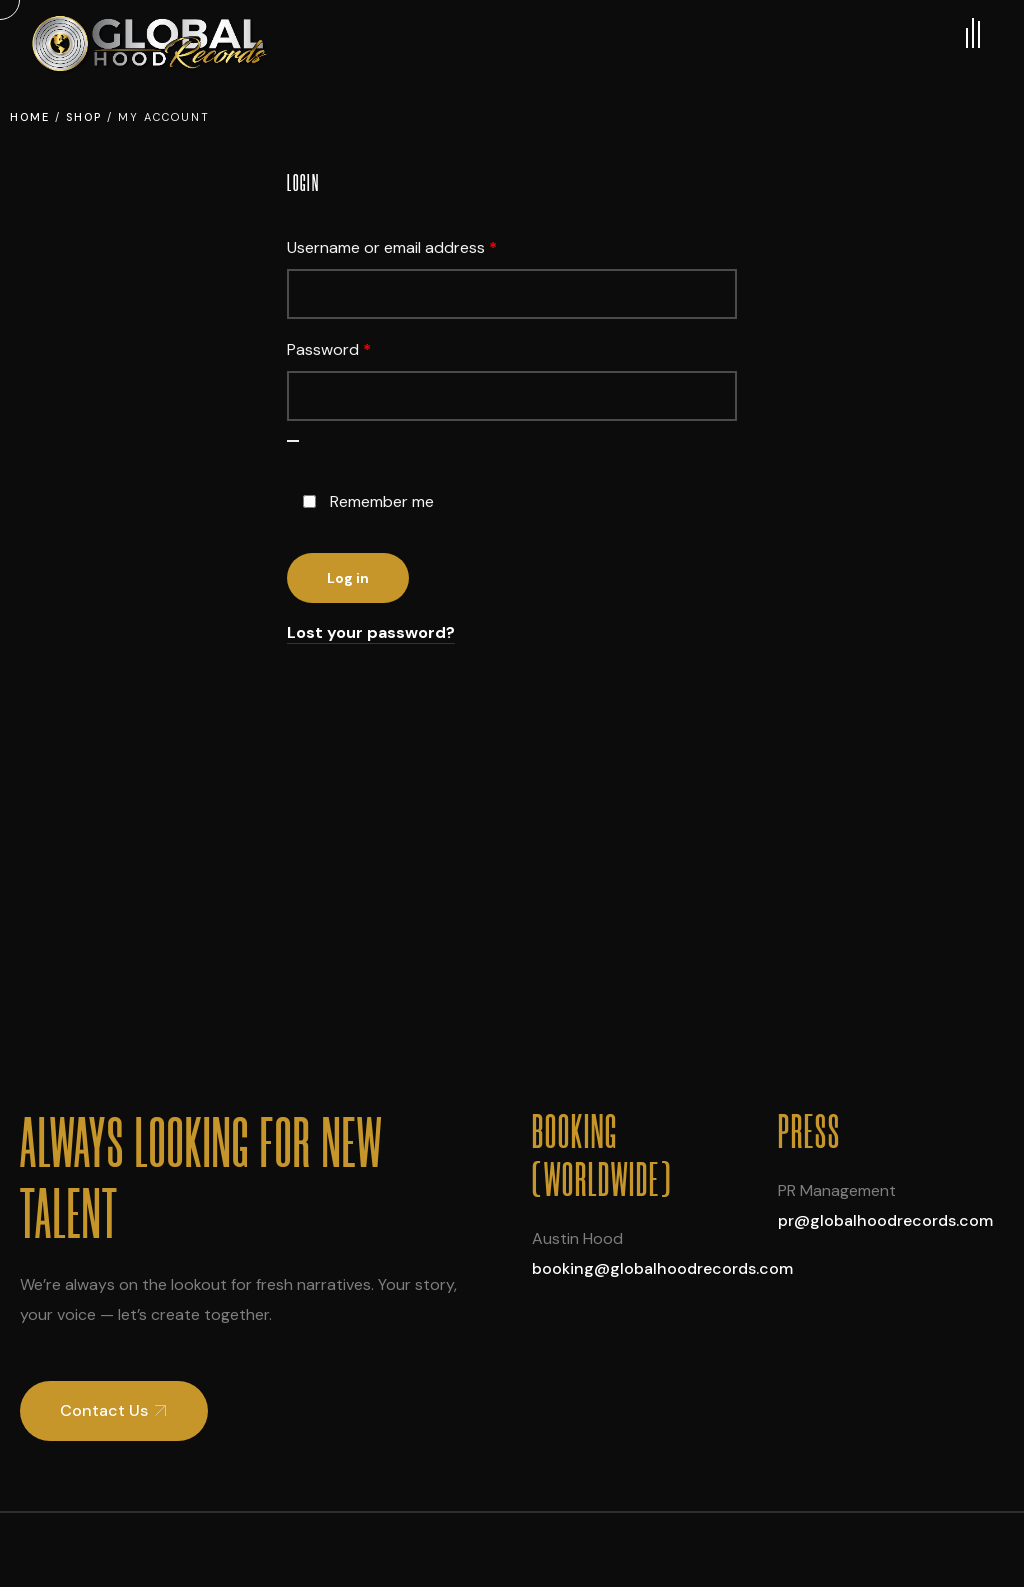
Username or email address (424, 245)
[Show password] (293, 441)
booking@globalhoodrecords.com (662, 1268)
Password (361, 347)
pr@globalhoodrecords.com (885, 1220)
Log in (348, 578)
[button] (114, 1411)
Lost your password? (371, 632)
